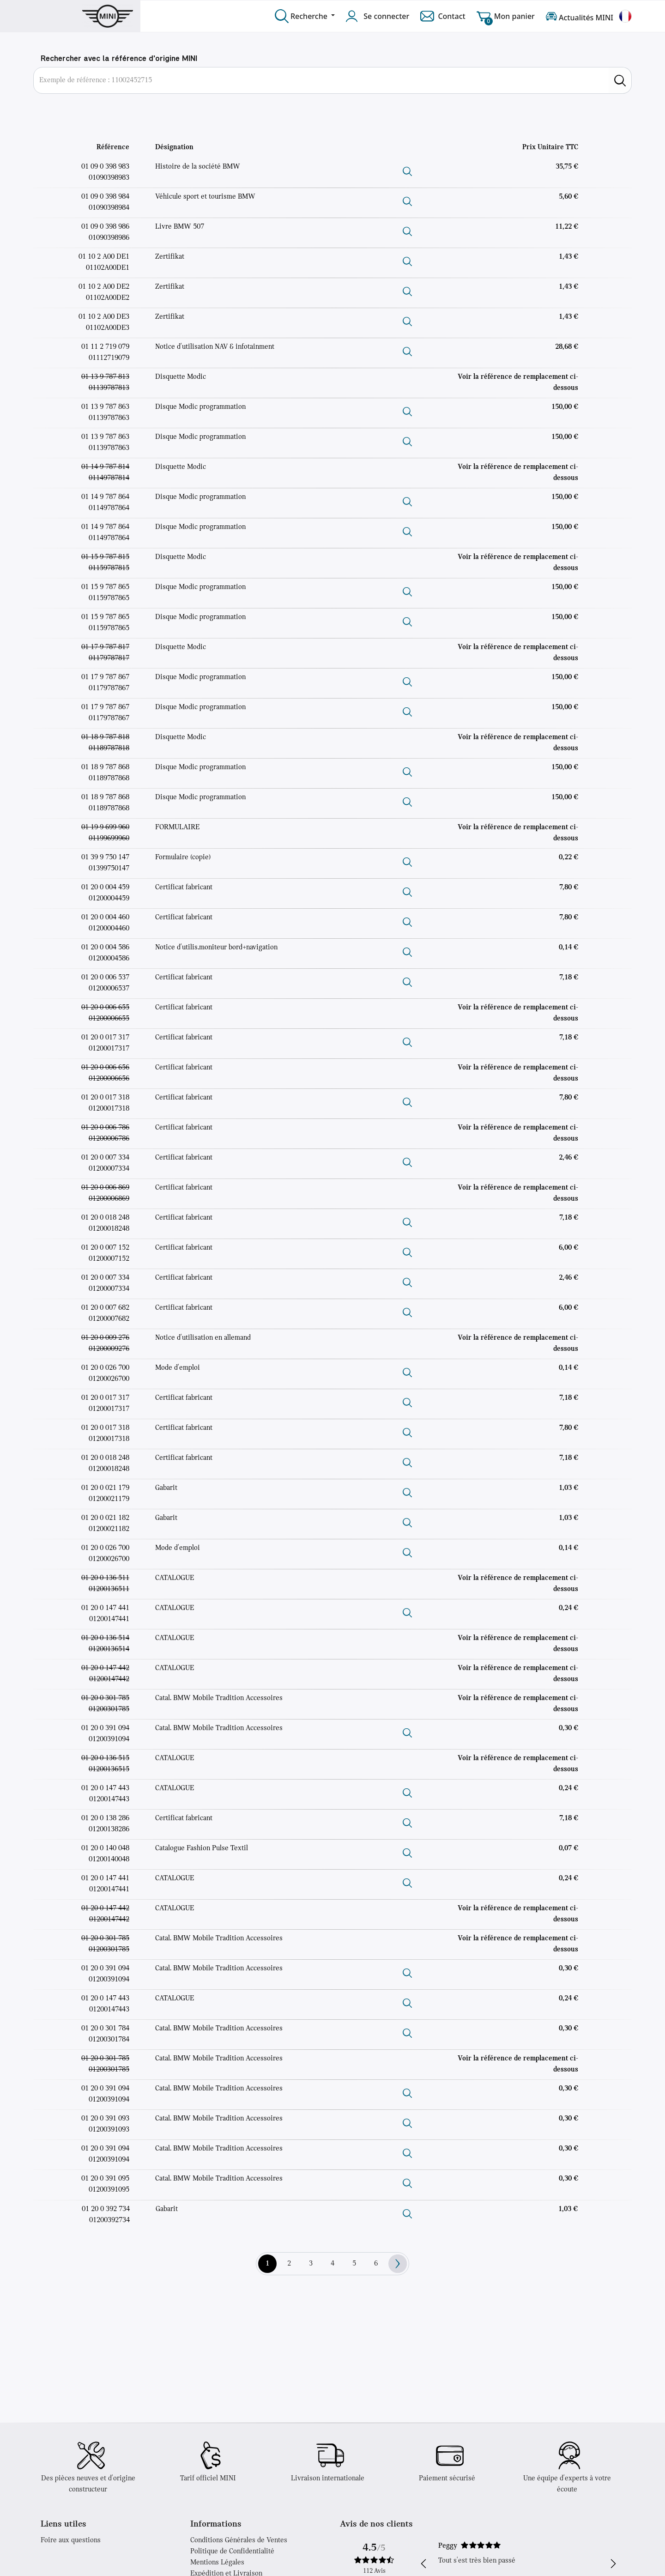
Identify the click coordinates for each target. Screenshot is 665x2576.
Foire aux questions (71, 2540)
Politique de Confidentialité (232, 2551)
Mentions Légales (217, 2562)
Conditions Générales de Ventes (238, 2540)
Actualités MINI (579, 16)
